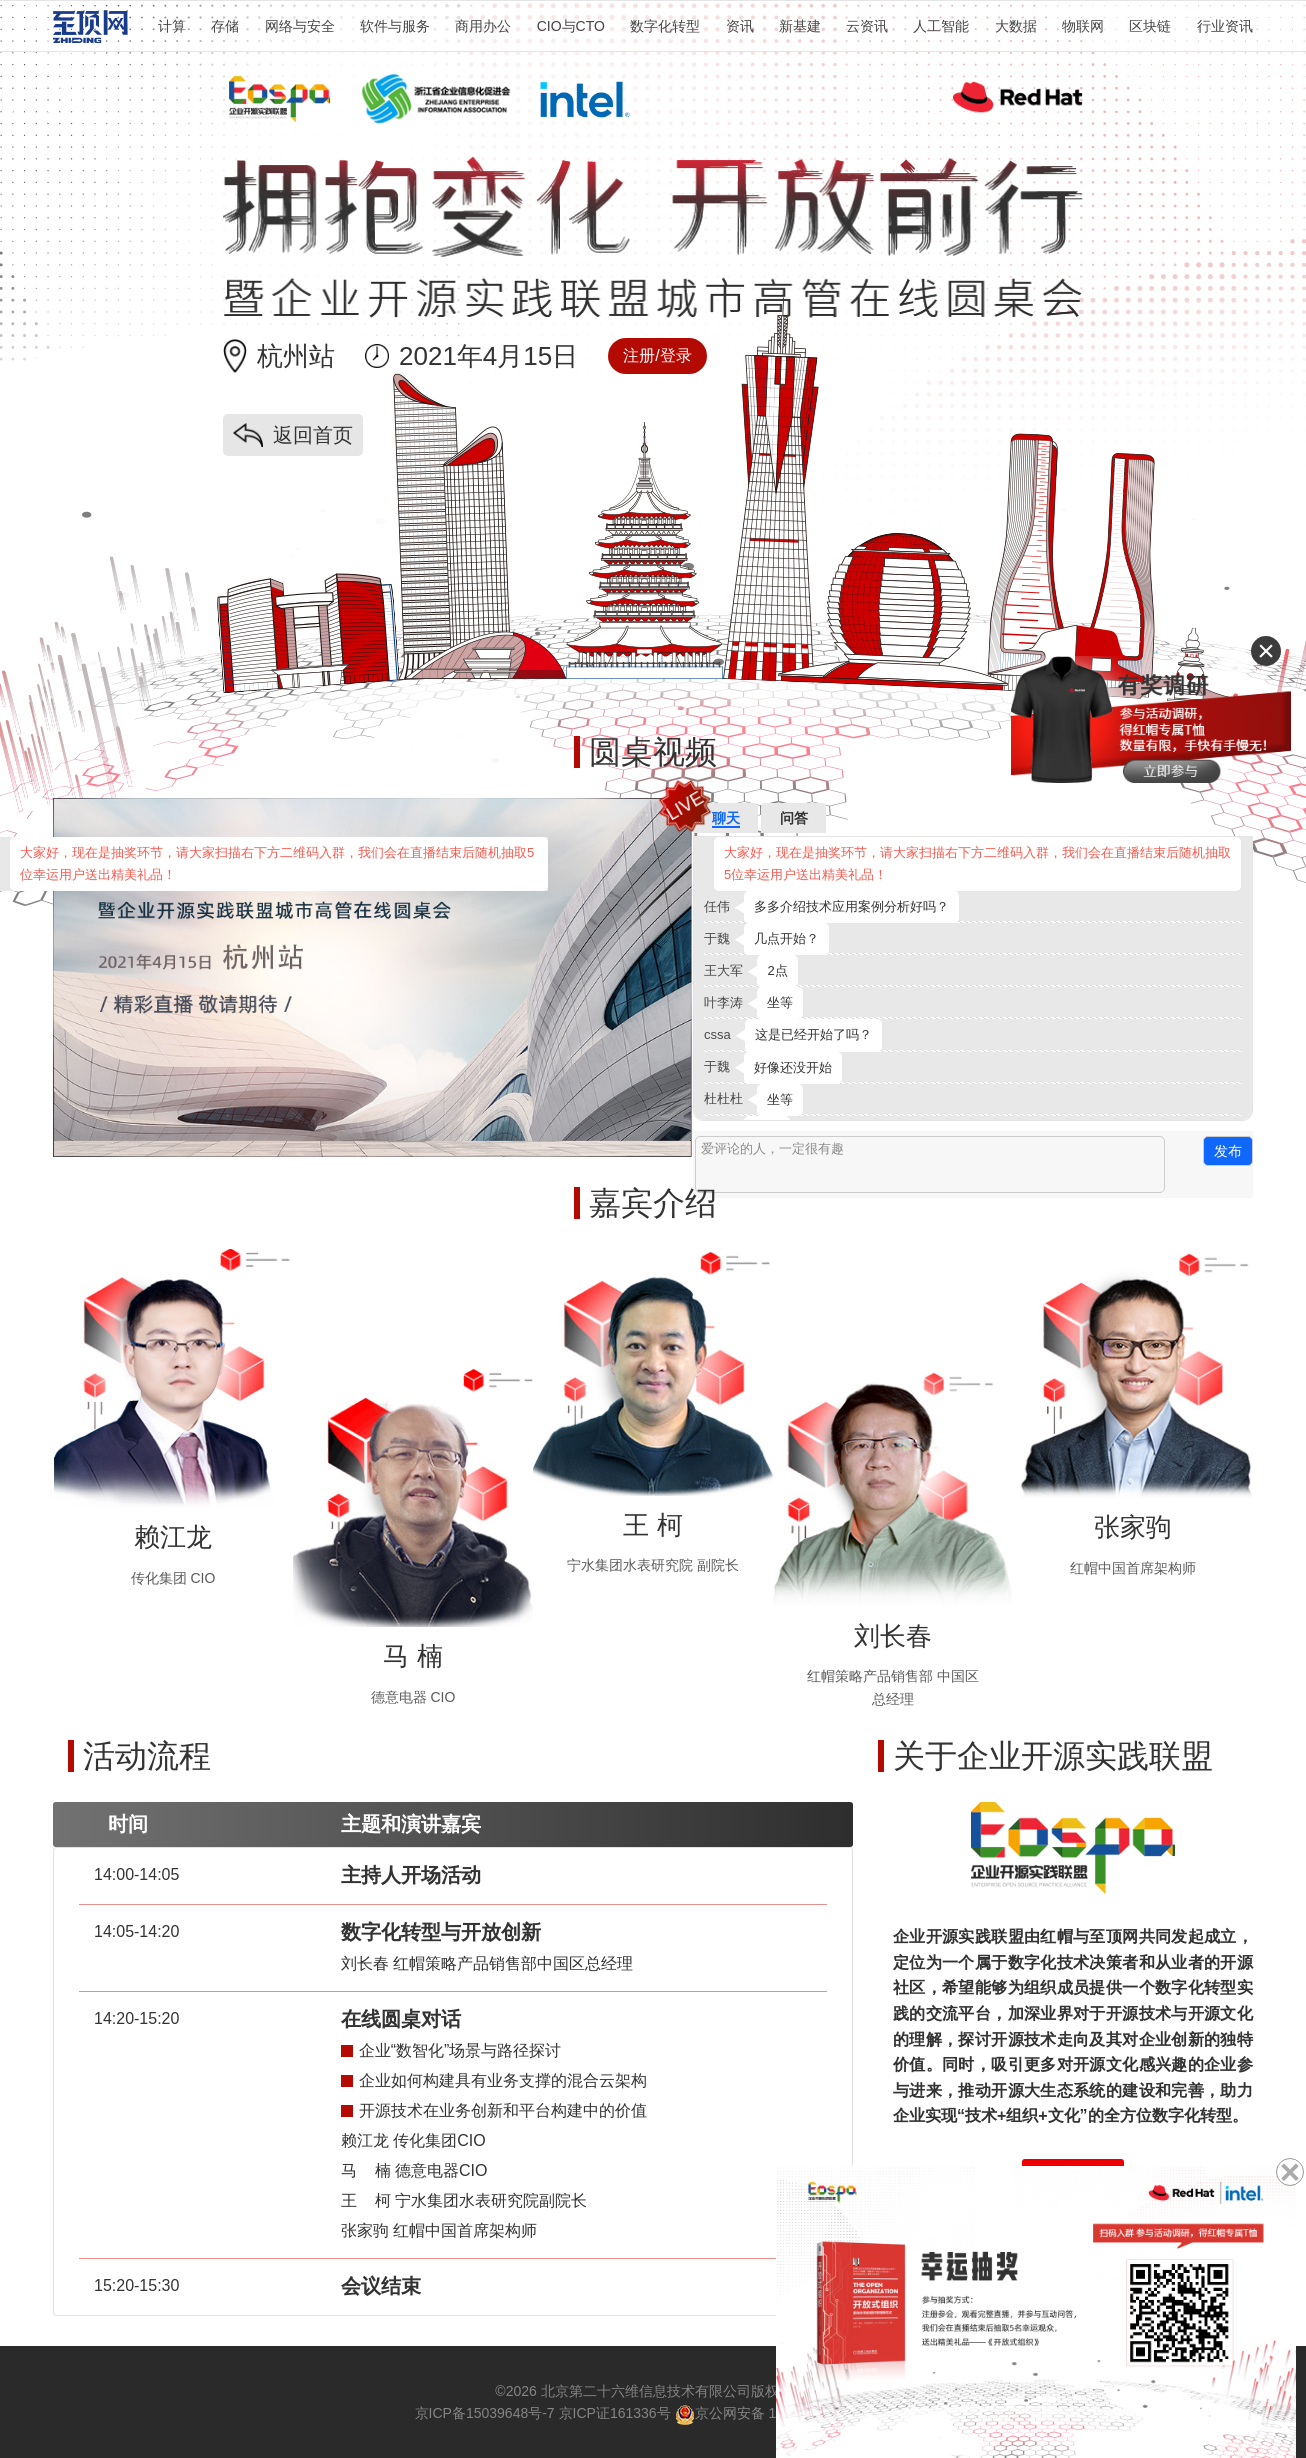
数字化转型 (665, 26)
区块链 (1150, 26)
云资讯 (867, 26)
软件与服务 (395, 26)
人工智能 (941, 26)
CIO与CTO (571, 26)
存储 (225, 26)
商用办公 (483, 26)
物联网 (1083, 26)
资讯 (740, 26)
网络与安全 (300, 26)
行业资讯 (1225, 26)
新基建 (800, 26)
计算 (172, 26)
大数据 (1016, 26)
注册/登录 (657, 355)
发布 (1228, 1151)
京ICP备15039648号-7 (485, 2413)
